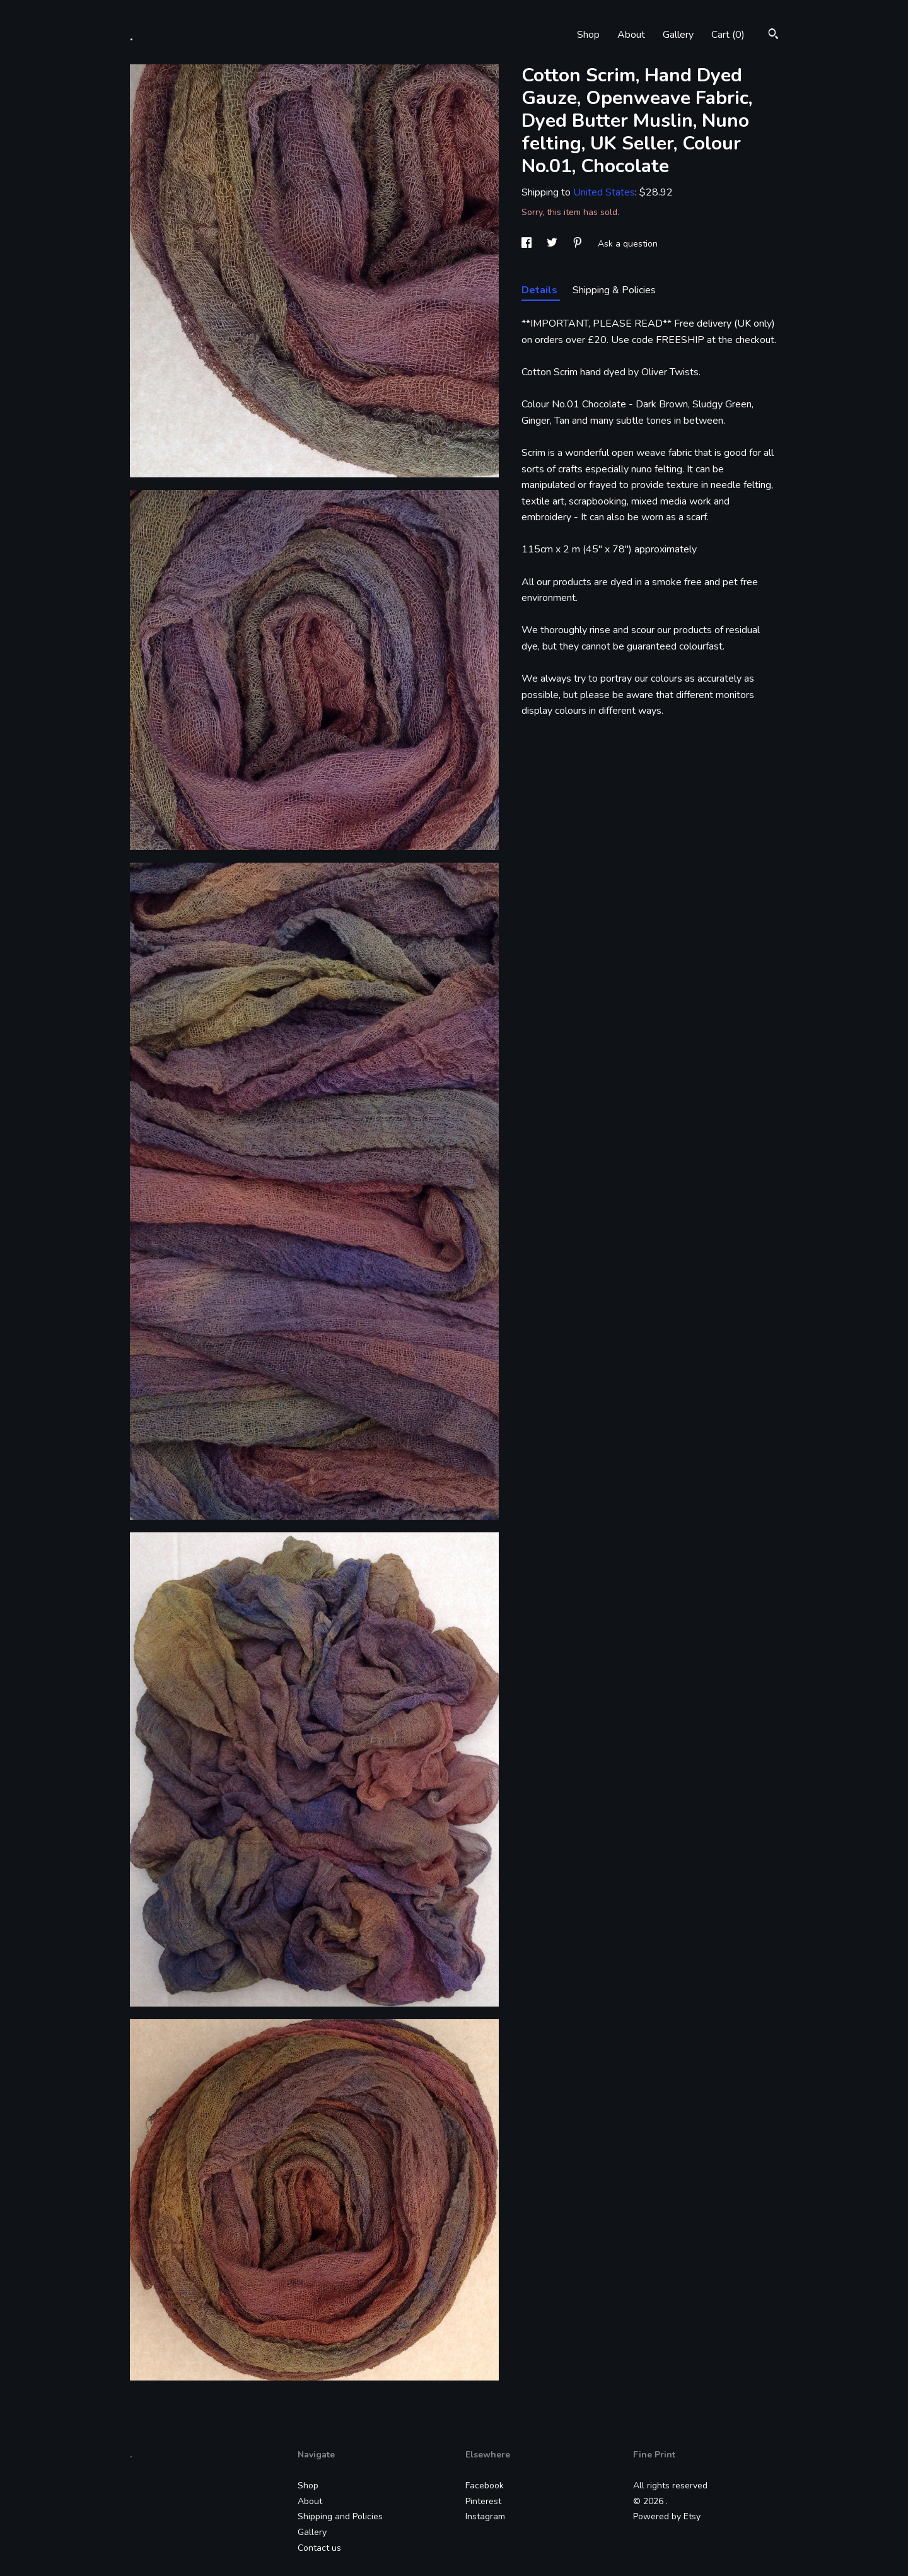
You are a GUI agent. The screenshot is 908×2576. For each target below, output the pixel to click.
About (631, 35)
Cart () (728, 35)
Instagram (485, 2516)
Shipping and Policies (340, 2516)
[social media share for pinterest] (579, 244)
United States (604, 192)
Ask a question (628, 244)
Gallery (678, 35)
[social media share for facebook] (527, 244)
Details (540, 290)
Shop (588, 35)
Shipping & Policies (614, 290)
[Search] (773, 35)
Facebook (484, 2485)
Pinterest (483, 2501)
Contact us (319, 2548)
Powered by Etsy (667, 2516)
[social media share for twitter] (553, 244)
